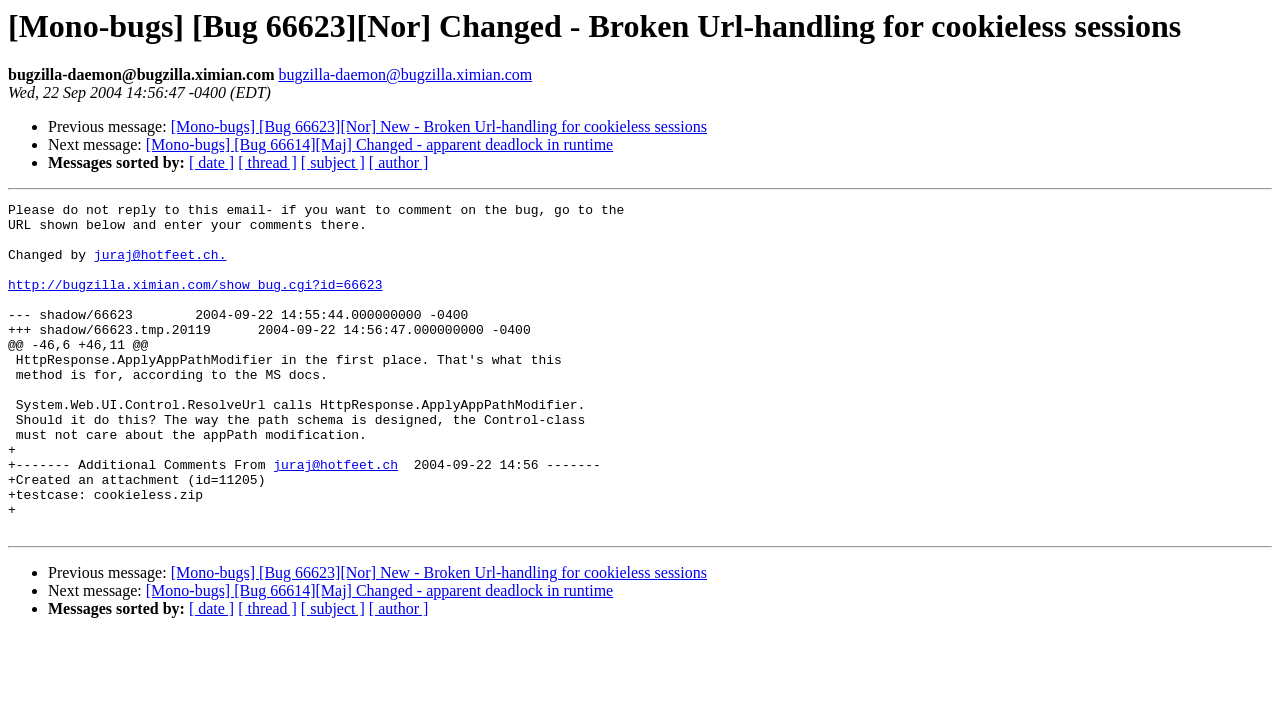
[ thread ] (267, 162)
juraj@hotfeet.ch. (160, 266)
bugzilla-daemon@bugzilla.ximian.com (405, 74)
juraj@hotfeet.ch (335, 518)
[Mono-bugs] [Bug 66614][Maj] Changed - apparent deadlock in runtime (379, 144)
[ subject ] (333, 162)
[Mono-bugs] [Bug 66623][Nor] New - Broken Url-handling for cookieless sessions (439, 126)
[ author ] (399, 162)
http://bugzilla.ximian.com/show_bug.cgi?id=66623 (195, 302)
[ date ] (211, 162)
